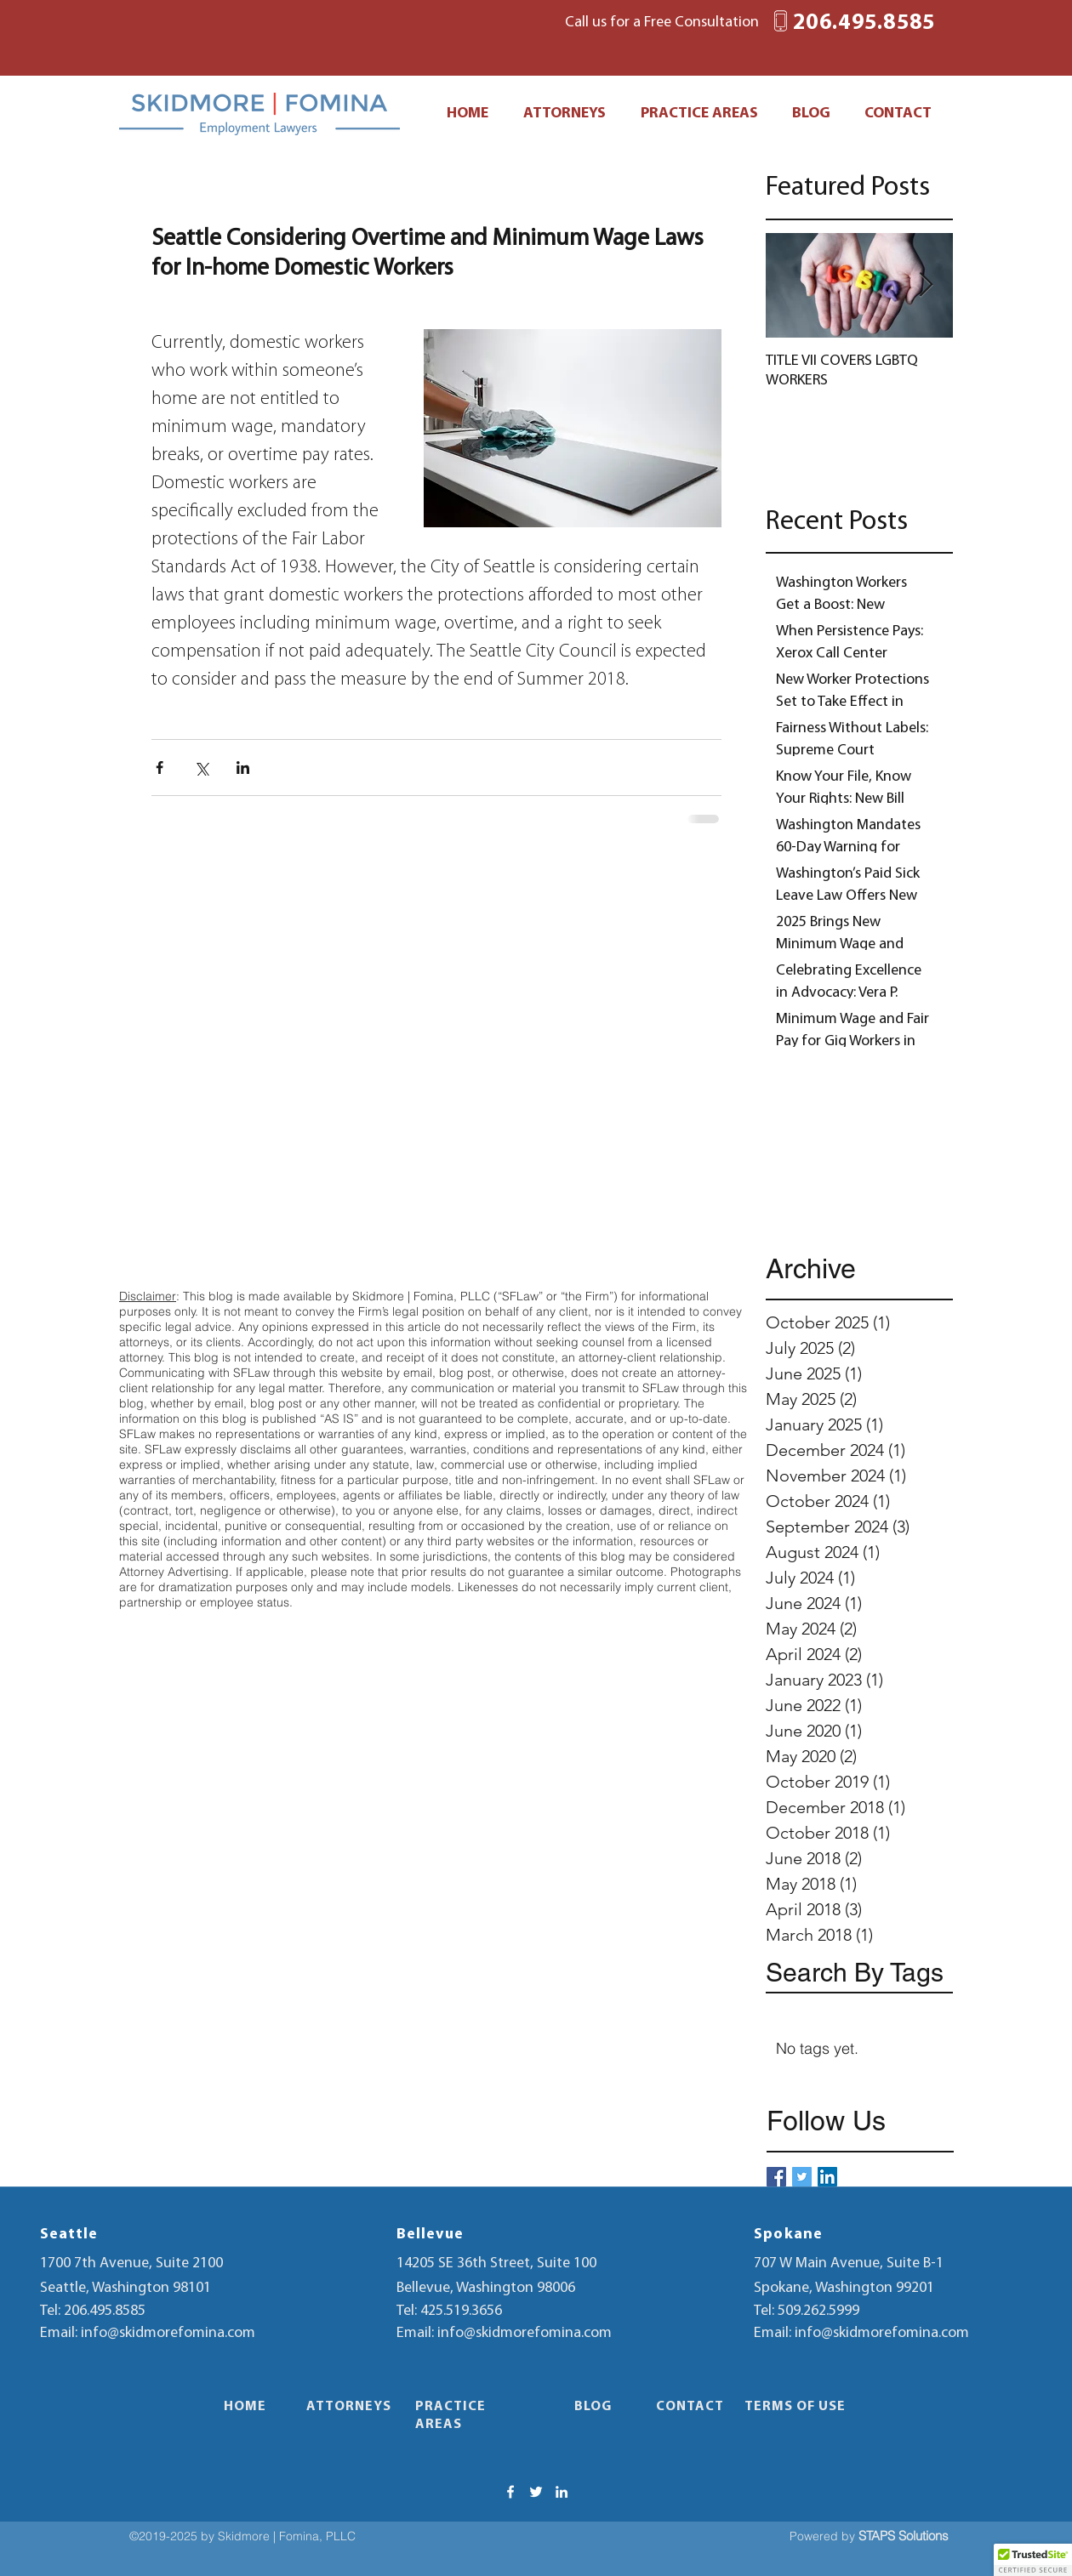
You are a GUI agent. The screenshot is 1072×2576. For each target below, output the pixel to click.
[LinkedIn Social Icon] (827, 2176)
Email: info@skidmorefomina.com (147, 2333)
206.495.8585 (104, 2311)
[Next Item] (925, 285)
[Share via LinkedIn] (243, 767)
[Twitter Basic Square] (802, 2176)
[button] (1033, 2560)
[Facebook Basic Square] (776, 2176)
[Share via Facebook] (159, 767)
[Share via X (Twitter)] (201, 767)
